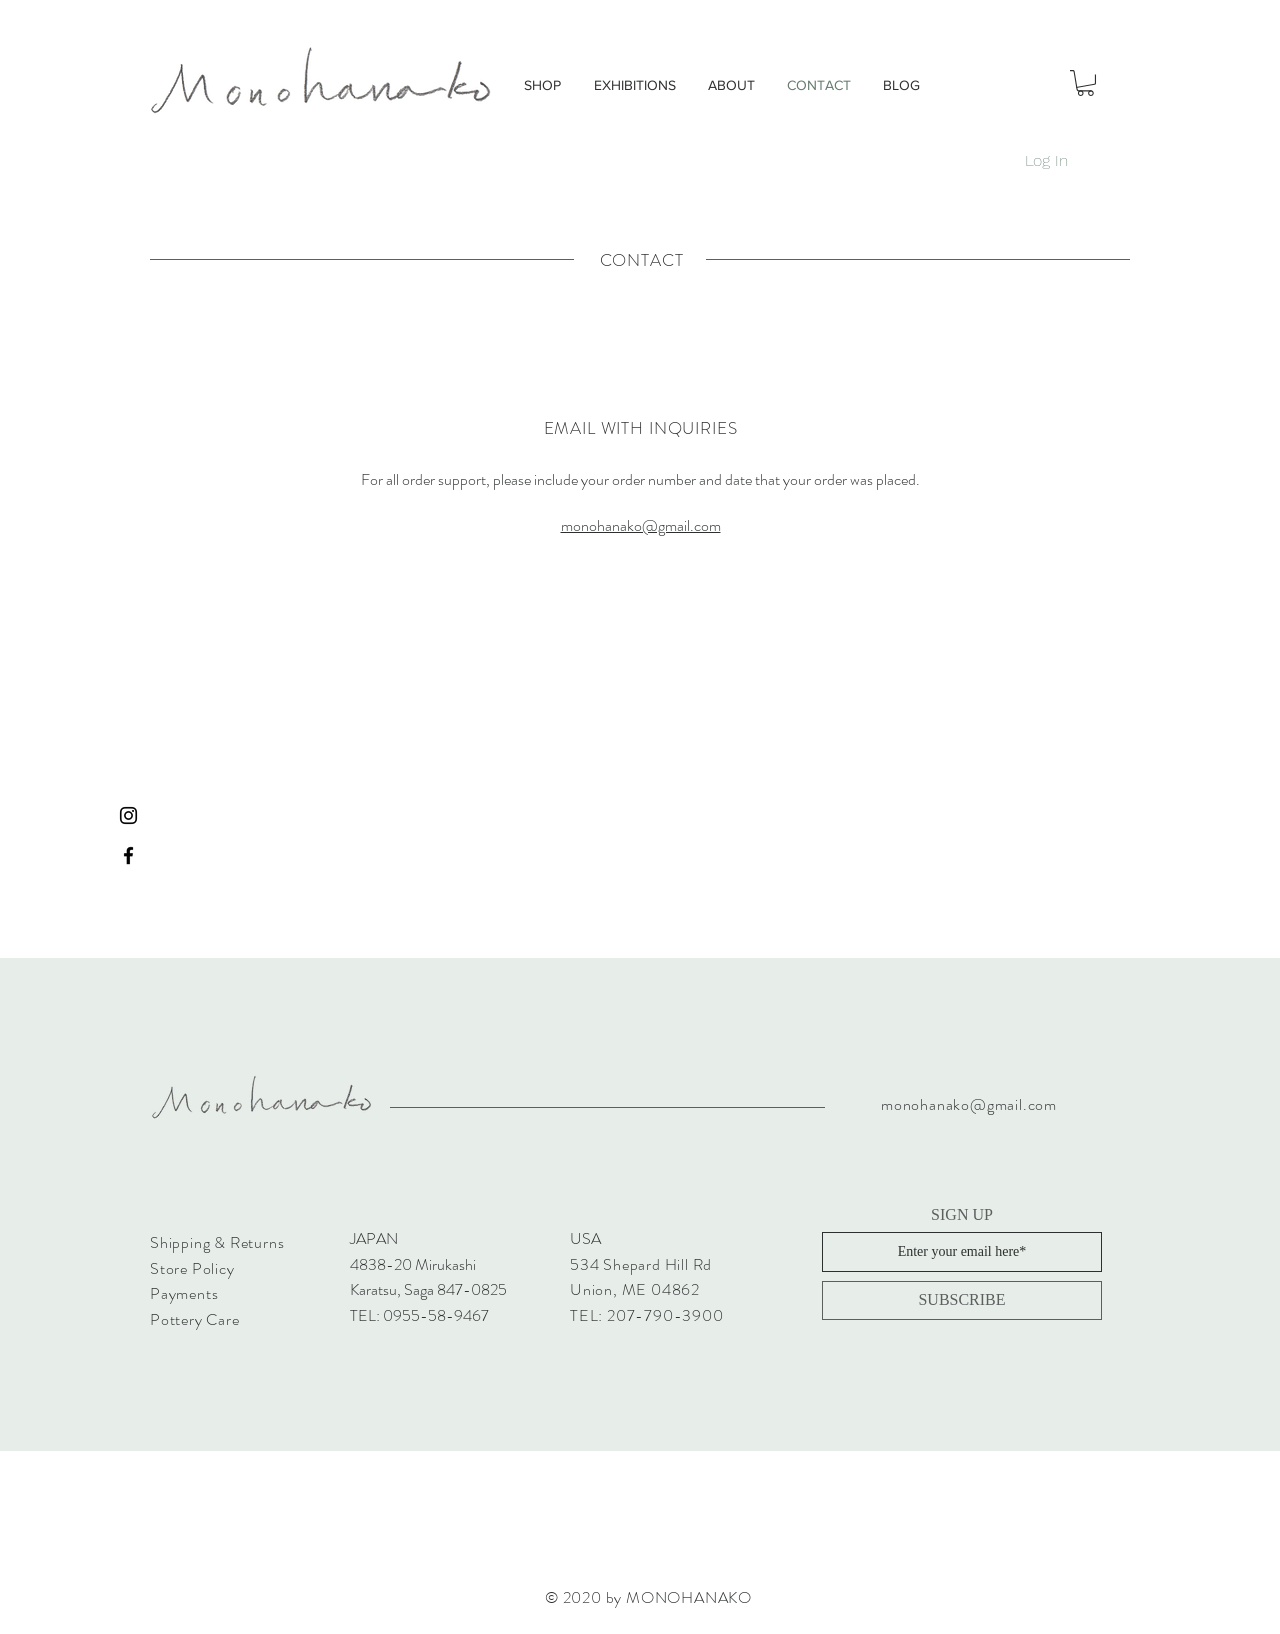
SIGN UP (962, 1215)
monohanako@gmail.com (641, 525)
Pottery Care (195, 1319)
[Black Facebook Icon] (128, 855)
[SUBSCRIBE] (962, 1300)
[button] (1085, 83)
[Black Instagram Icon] (128, 815)
